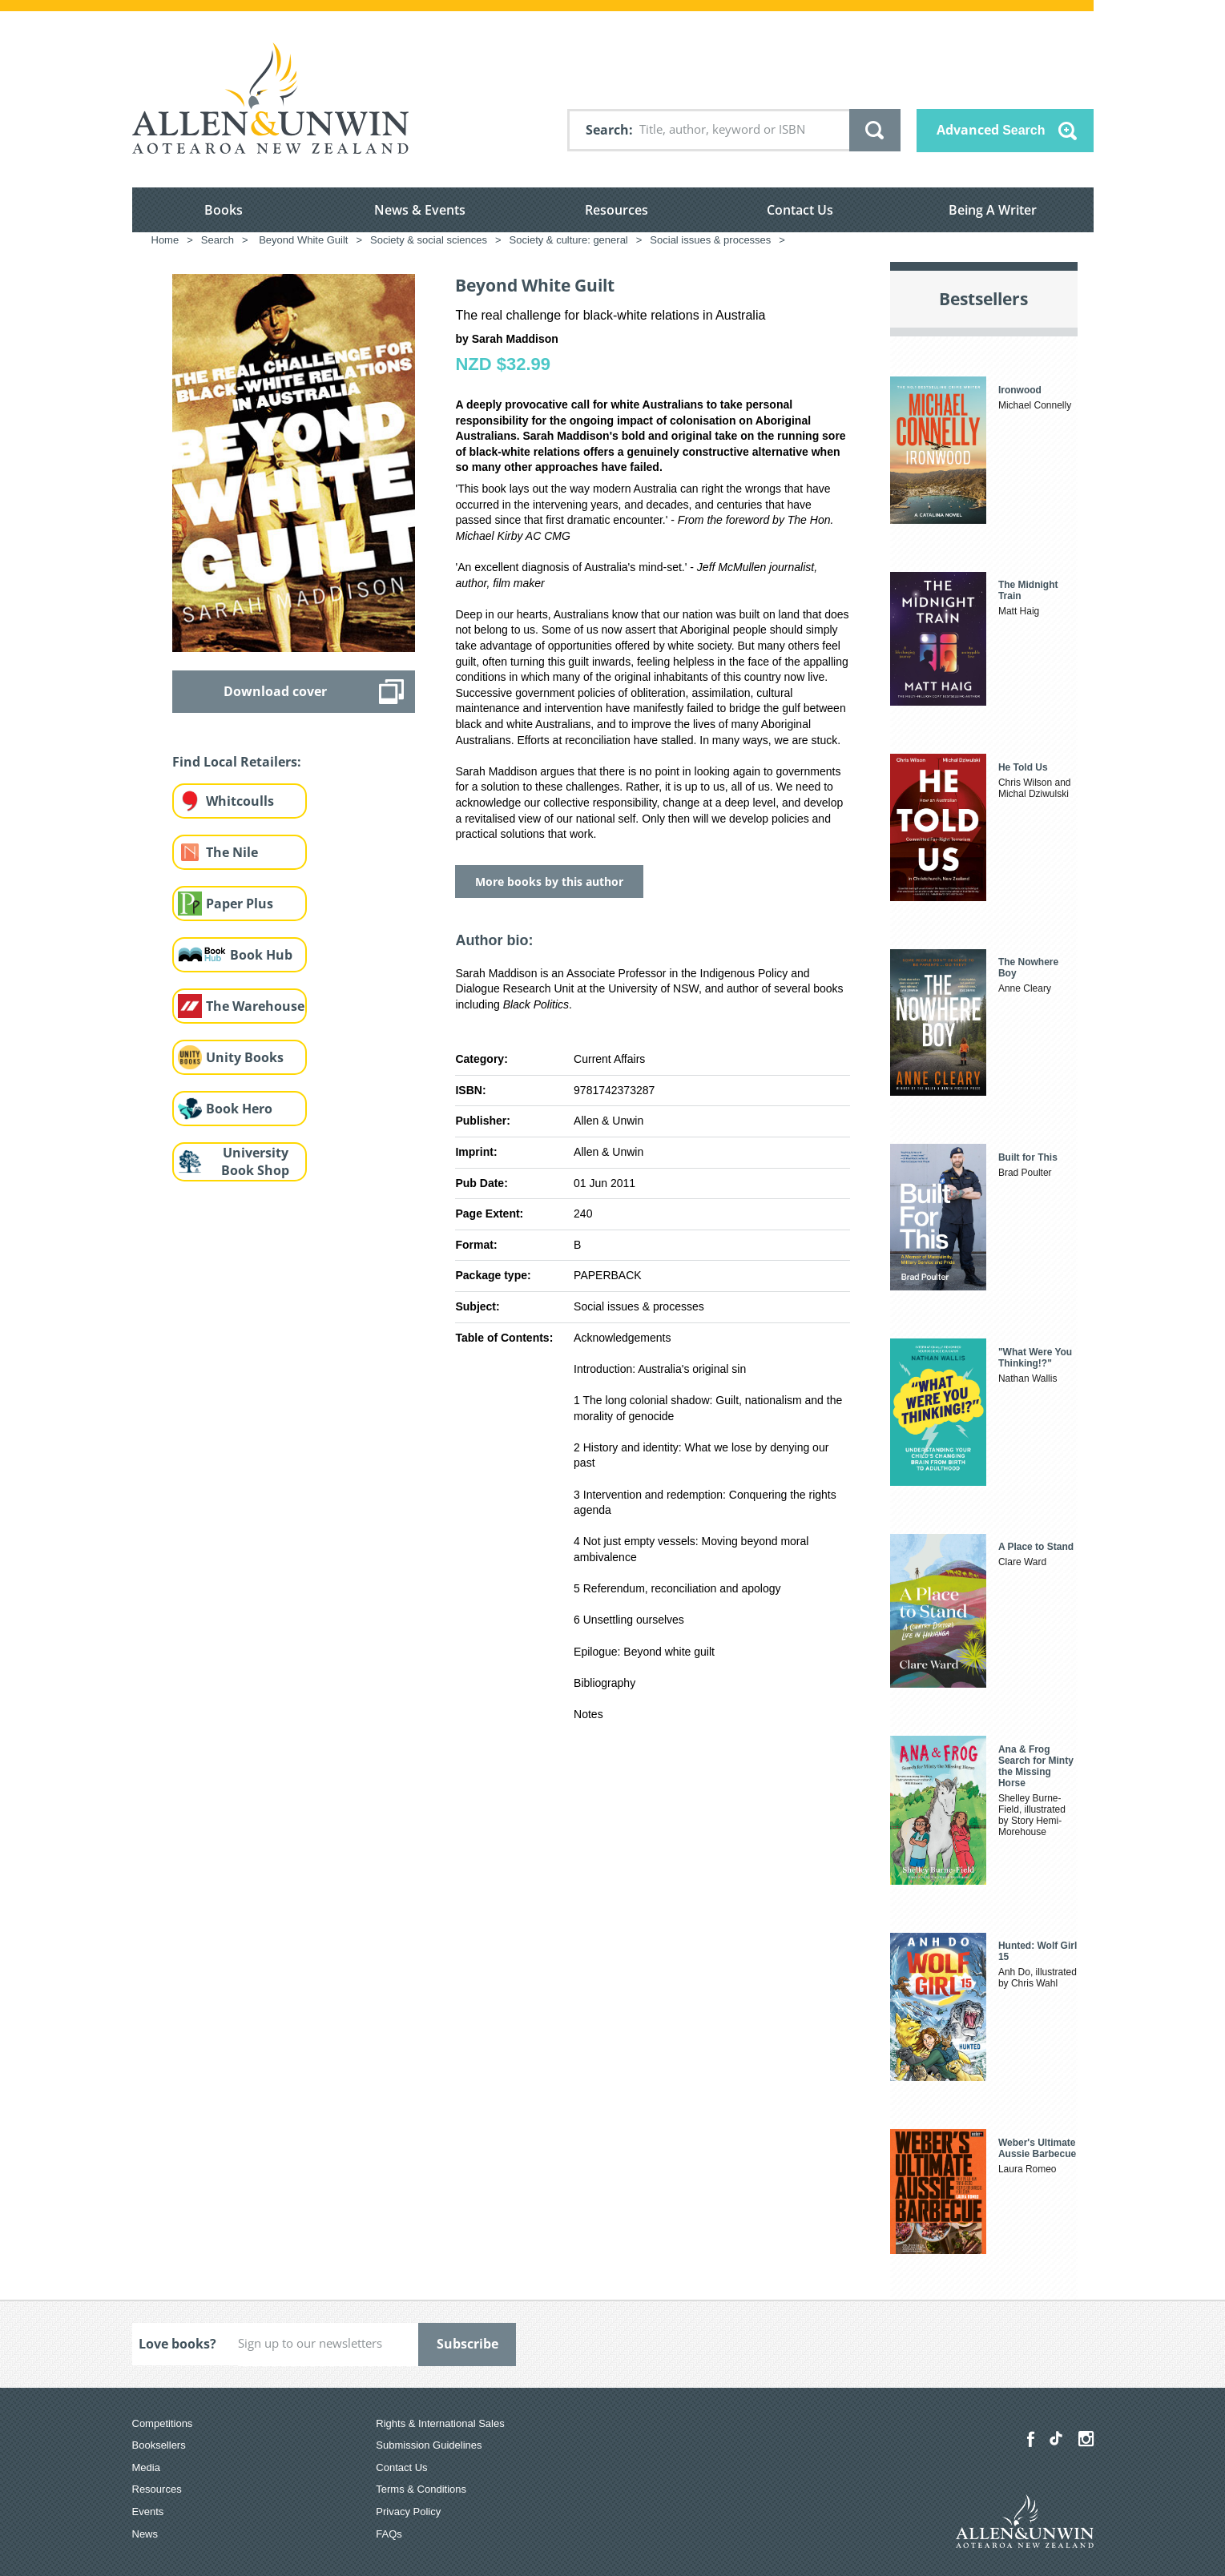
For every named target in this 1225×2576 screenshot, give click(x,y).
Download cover (275, 691)
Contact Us (800, 210)
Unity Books (245, 1057)
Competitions (162, 2423)
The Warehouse (255, 1006)
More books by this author (549, 881)
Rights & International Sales (440, 2423)
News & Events (419, 210)
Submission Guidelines (429, 2445)
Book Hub (261, 955)
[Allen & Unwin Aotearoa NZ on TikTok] (1056, 2438)
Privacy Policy (408, 2512)
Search (607, 130)
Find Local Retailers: (236, 762)
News (145, 2534)
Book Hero (239, 1108)
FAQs (389, 2534)
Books (223, 210)
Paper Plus (239, 903)
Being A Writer (993, 210)
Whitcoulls (240, 801)
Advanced (991, 130)
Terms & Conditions (421, 2489)
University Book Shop (255, 1162)
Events (148, 2512)
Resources (616, 210)
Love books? (177, 2344)
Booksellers (159, 2445)
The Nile (232, 852)
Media (146, 2467)
